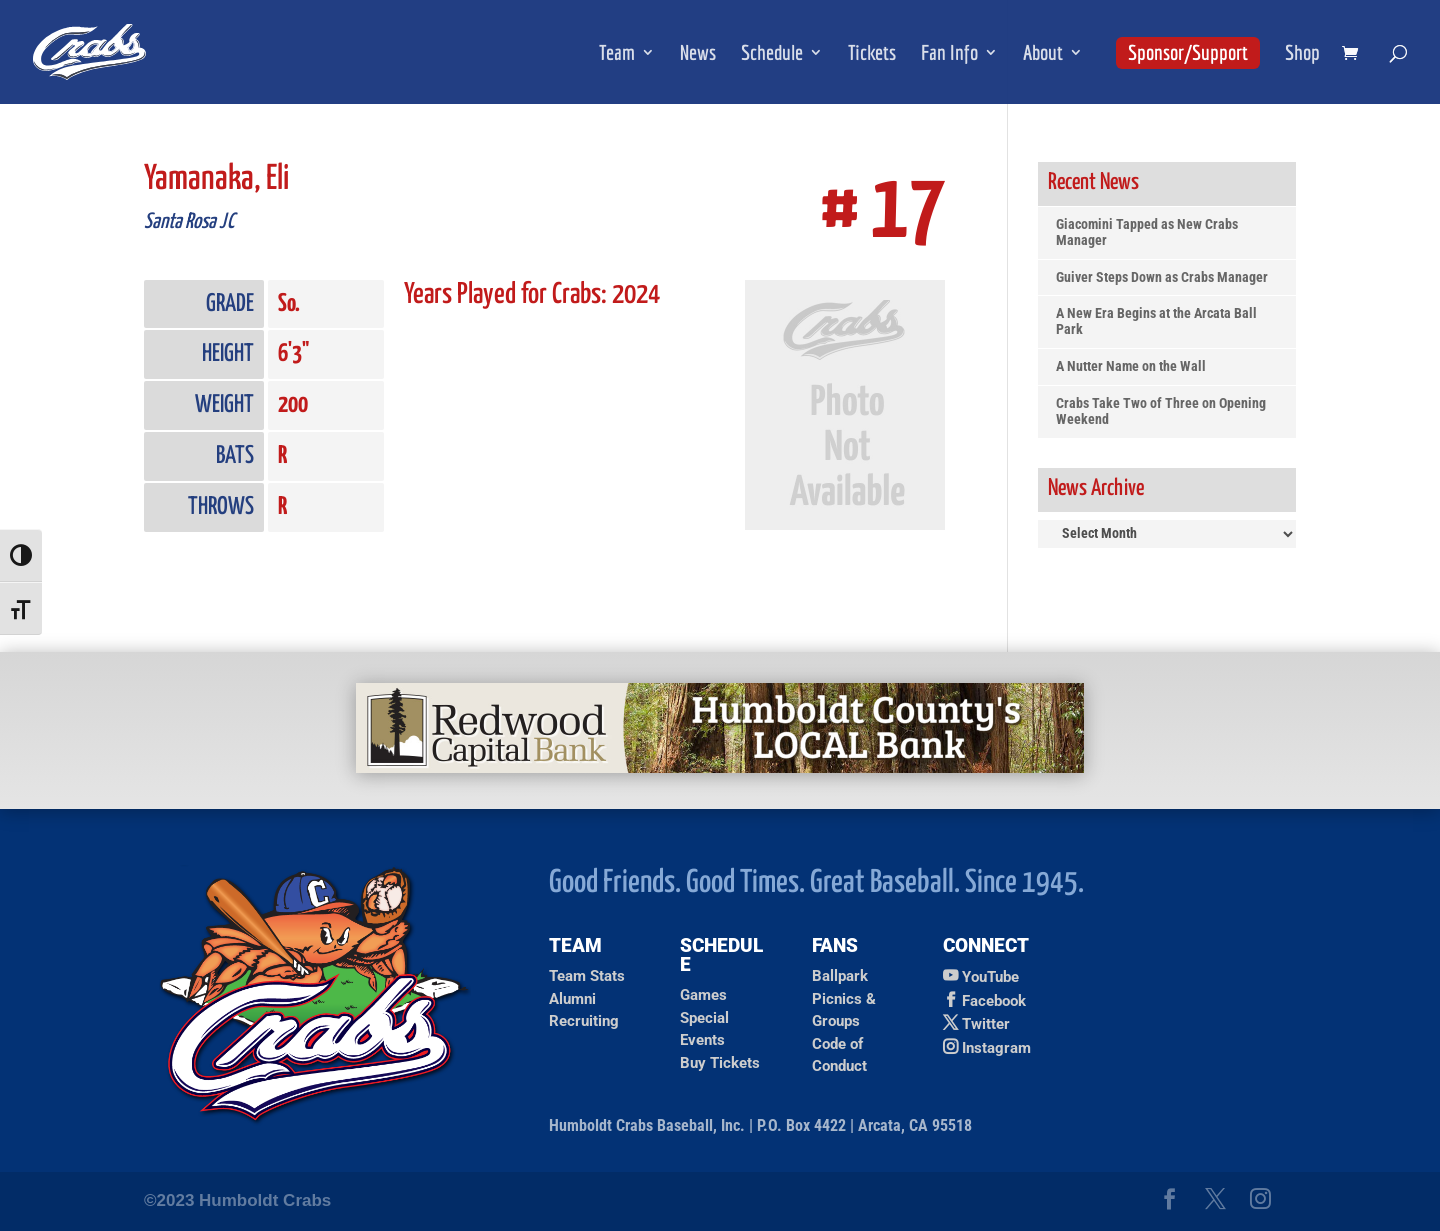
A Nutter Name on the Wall (1131, 366)
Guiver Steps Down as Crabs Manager (1162, 277)
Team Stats (587, 976)
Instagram (996, 1048)
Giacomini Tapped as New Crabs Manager (1147, 232)
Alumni (572, 999)
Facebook (994, 1001)
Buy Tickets (720, 1063)
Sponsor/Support (1188, 52)
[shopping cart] (1355, 54)
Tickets (872, 54)
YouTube (990, 977)
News (698, 54)
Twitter (986, 1024)
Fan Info (949, 54)
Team (617, 54)
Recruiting (584, 1021)
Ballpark (840, 976)
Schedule (772, 54)
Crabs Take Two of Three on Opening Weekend (1161, 411)
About (1043, 54)
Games (703, 995)
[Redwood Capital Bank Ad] (720, 767)
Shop (1302, 54)
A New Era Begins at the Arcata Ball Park (1156, 321)
